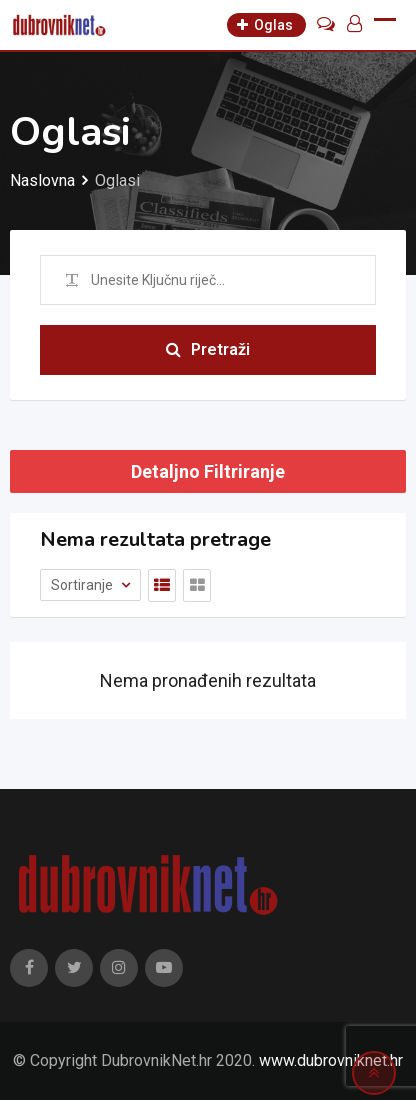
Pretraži (208, 349)
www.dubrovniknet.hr (331, 1060)
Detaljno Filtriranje (208, 471)
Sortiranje (83, 585)
